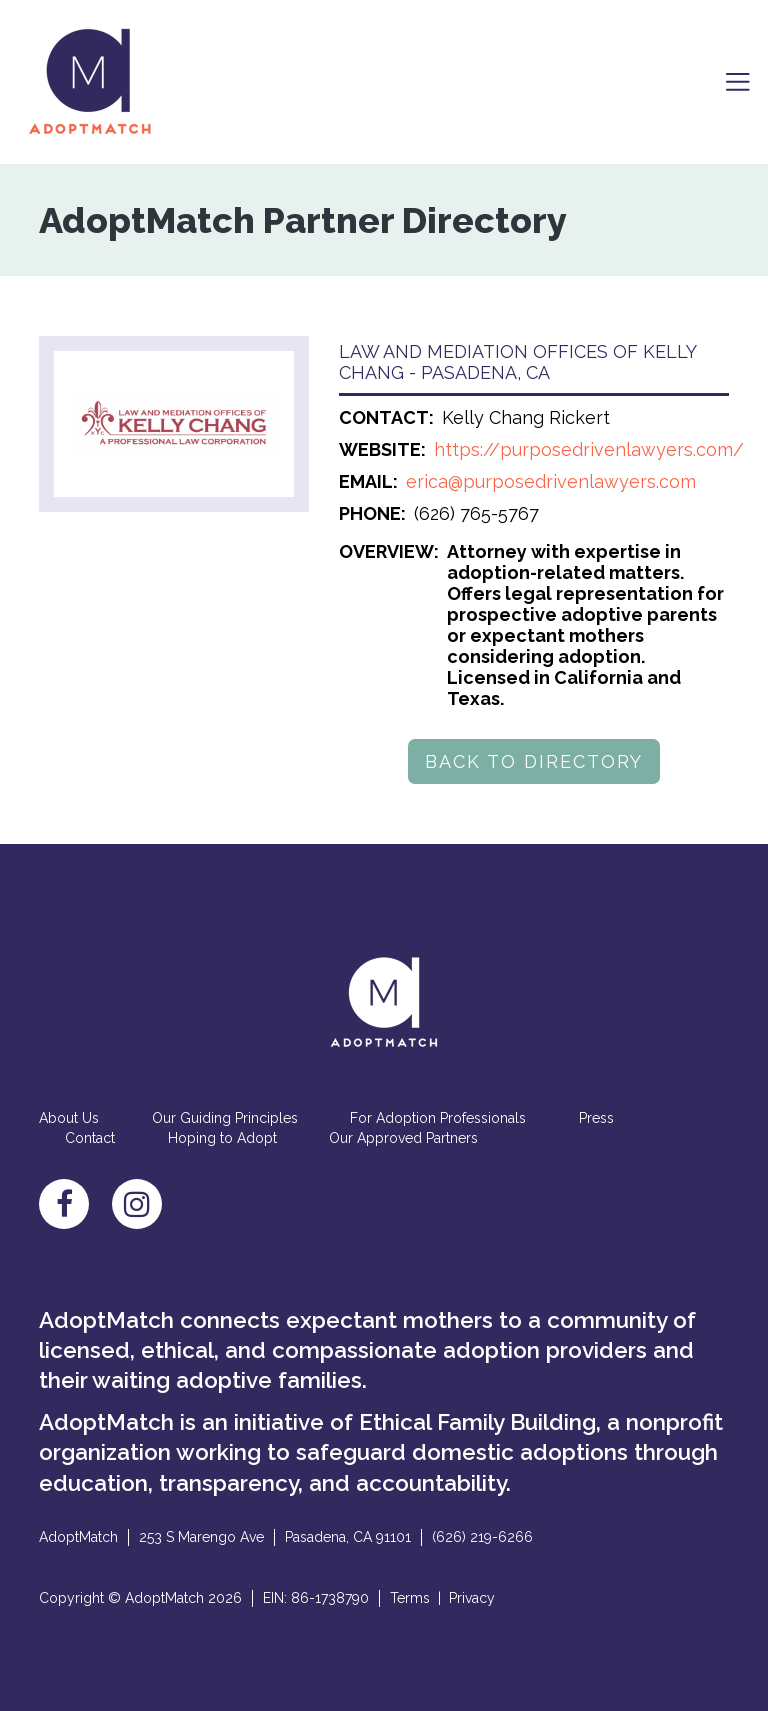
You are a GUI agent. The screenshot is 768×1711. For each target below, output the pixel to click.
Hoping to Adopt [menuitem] (222, 1138)
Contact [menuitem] (90, 1138)
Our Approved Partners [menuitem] (403, 1138)
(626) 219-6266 (482, 1537)
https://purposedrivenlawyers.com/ (589, 449)
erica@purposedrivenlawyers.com (551, 481)
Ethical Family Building (477, 1422)
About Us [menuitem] (69, 1118)
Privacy (472, 1598)
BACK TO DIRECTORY (534, 761)
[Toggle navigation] (738, 82)
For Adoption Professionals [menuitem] (438, 1118)
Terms (410, 1598)
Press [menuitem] (596, 1118)
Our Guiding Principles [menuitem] (225, 1118)
